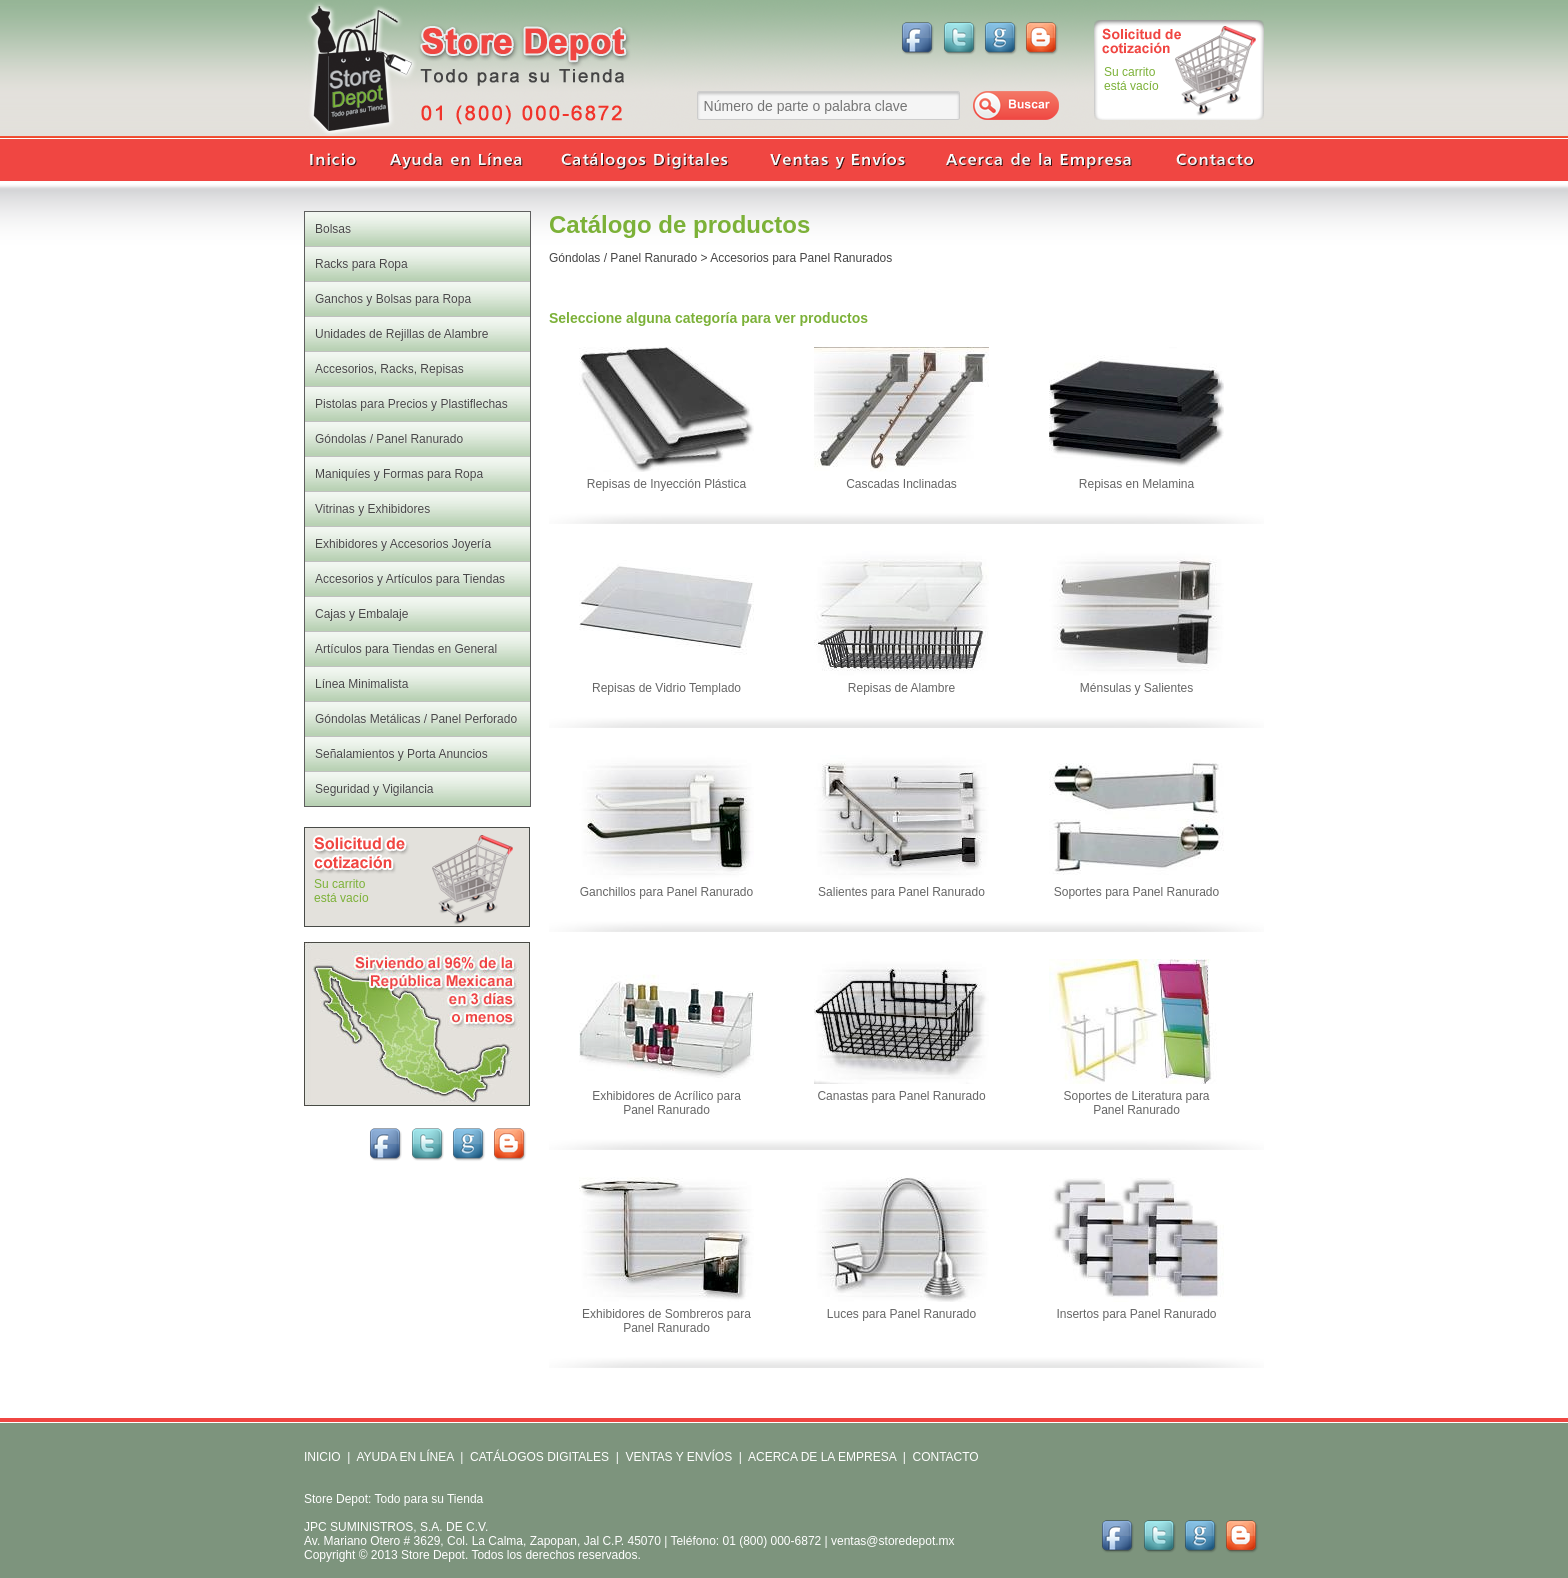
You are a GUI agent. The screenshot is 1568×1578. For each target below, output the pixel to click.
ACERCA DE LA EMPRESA (820, 1457)
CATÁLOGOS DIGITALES (539, 1457)
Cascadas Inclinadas (901, 484)
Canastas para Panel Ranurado (901, 1096)
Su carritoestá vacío (1131, 79)
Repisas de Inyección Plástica (666, 484)
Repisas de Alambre (901, 688)
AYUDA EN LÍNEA (404, 1457)
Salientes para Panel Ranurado (901, 892)
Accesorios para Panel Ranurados (801, 258)
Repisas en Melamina (1136, 484)
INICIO (322, 1457)
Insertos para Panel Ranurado (1136, 1314)
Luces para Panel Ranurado (901, 1314)
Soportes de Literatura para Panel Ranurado (1136, 1103)
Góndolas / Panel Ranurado (623, 258)
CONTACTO (945, 1457)
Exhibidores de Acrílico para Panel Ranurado (666, 1103)
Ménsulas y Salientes (1136, 688)
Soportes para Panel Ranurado (1136, 892)
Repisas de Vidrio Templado (666, 688)
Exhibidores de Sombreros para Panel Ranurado (666, 1321)
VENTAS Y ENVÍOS (677, 1457)
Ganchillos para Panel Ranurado (666, 892)
